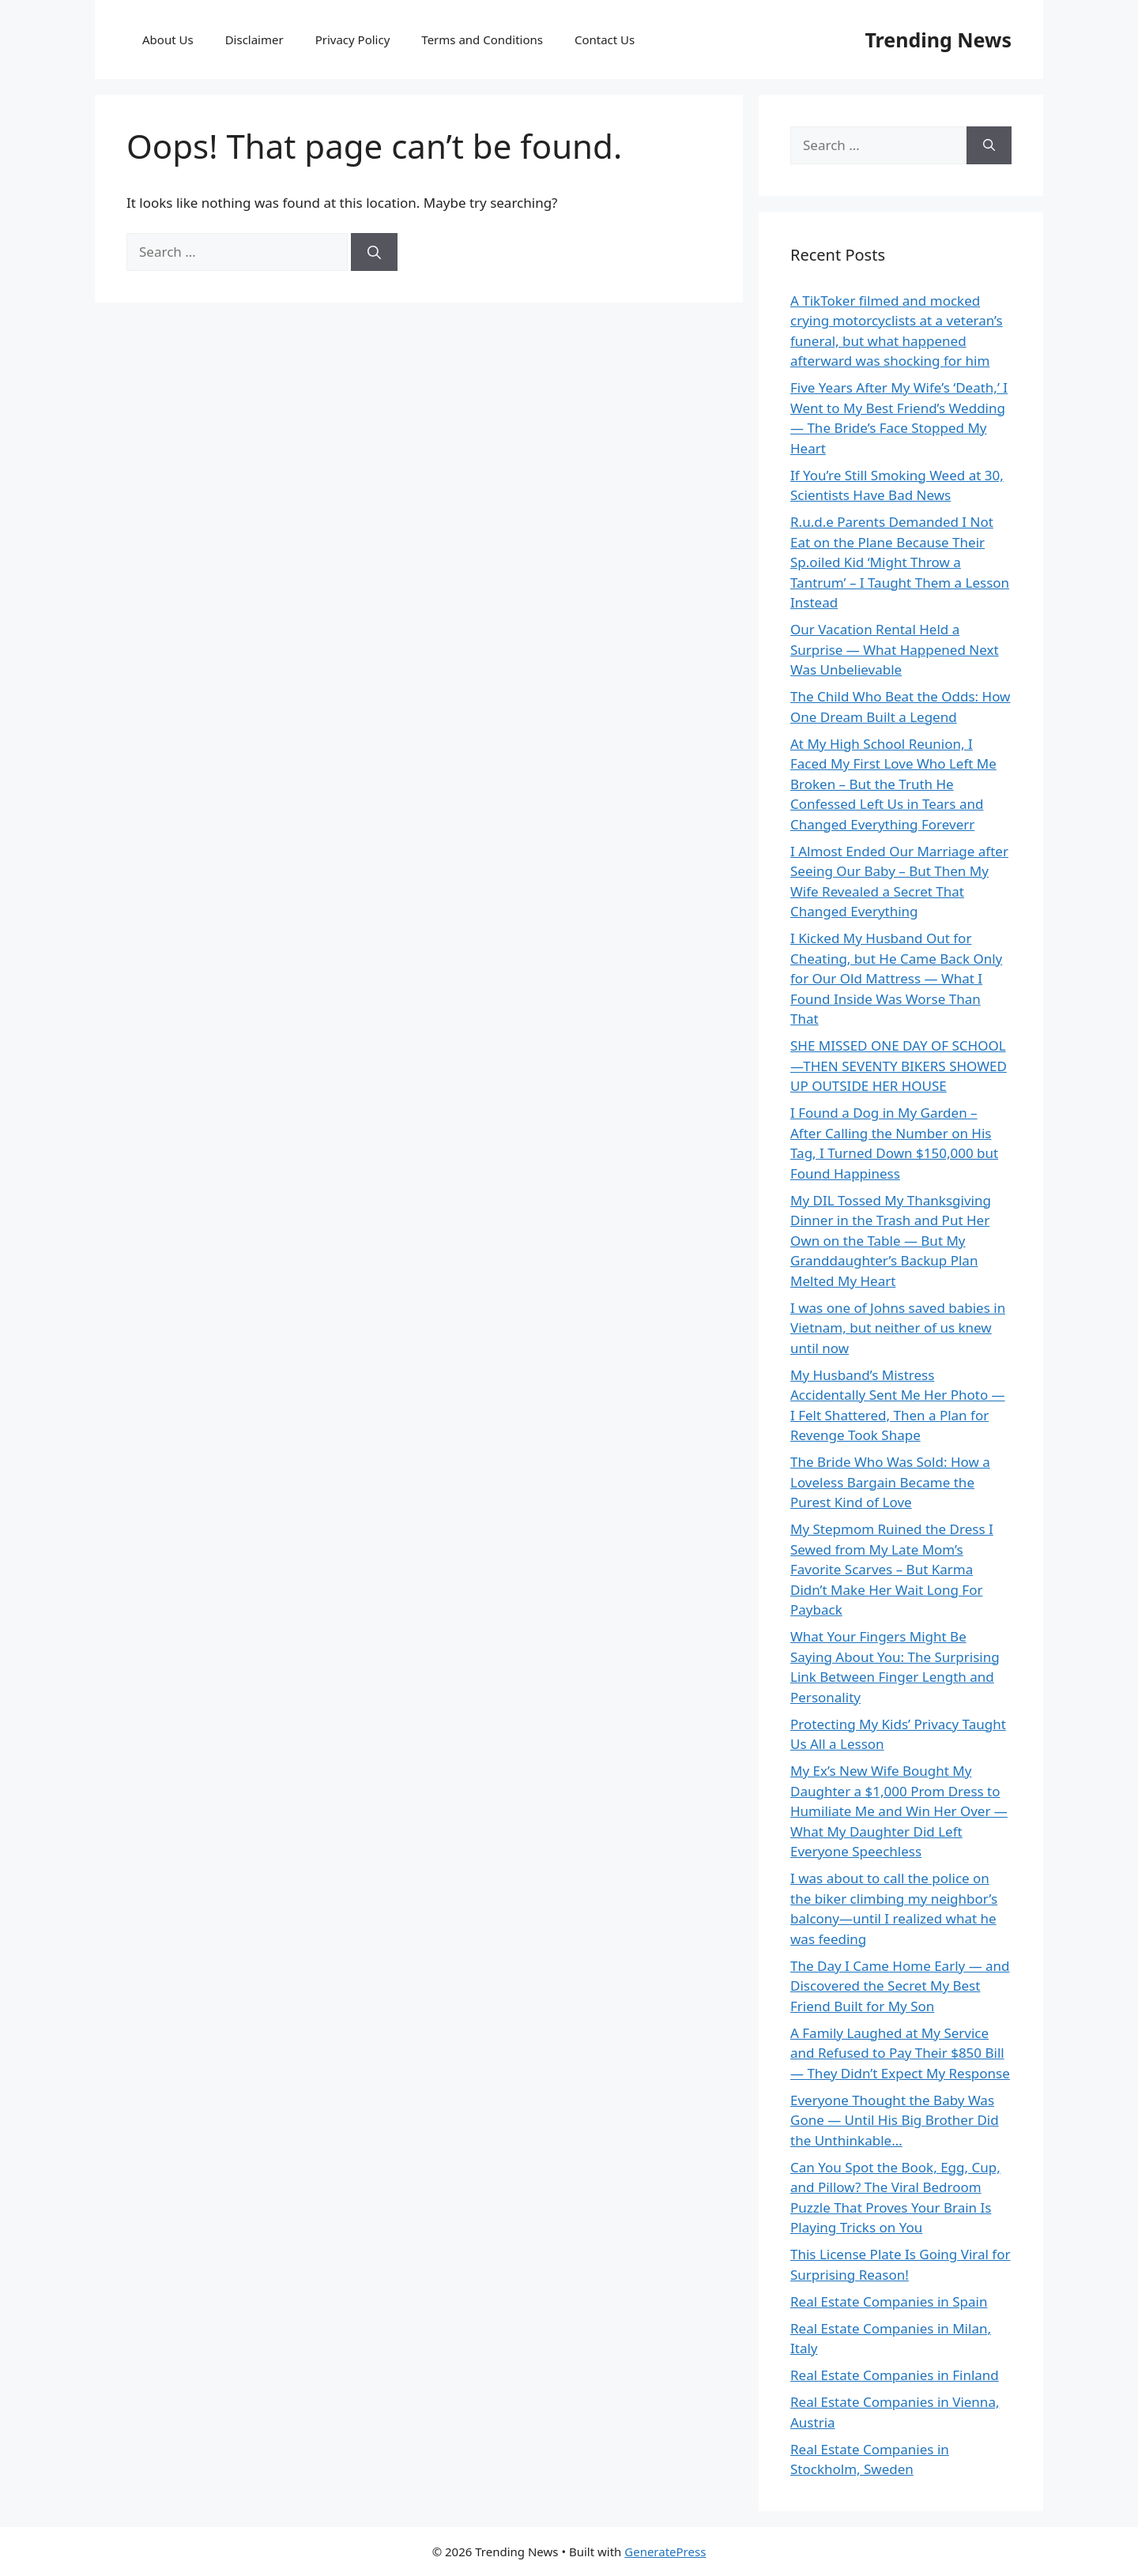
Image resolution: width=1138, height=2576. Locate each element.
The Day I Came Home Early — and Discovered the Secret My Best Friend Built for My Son (900, 1986)
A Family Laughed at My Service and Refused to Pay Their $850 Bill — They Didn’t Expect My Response (900, 2053)
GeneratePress (665, 2551)
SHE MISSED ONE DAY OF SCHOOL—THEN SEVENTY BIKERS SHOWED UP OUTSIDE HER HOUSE (898, 1065)
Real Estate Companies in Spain (888, 2301)
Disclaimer (254, 39)
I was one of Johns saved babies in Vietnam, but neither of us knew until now (897, 1328)
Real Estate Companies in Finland (894, 2375)
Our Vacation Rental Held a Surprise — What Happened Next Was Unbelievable (894, 649)
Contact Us (605, 39)
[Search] (374, 252)
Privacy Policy (352, 39)
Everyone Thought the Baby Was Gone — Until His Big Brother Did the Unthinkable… (894, 2120)
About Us (168, 39)
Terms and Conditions (482, 39)
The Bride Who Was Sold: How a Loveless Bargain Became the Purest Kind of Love (890, 1482)
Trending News (938, 39)
